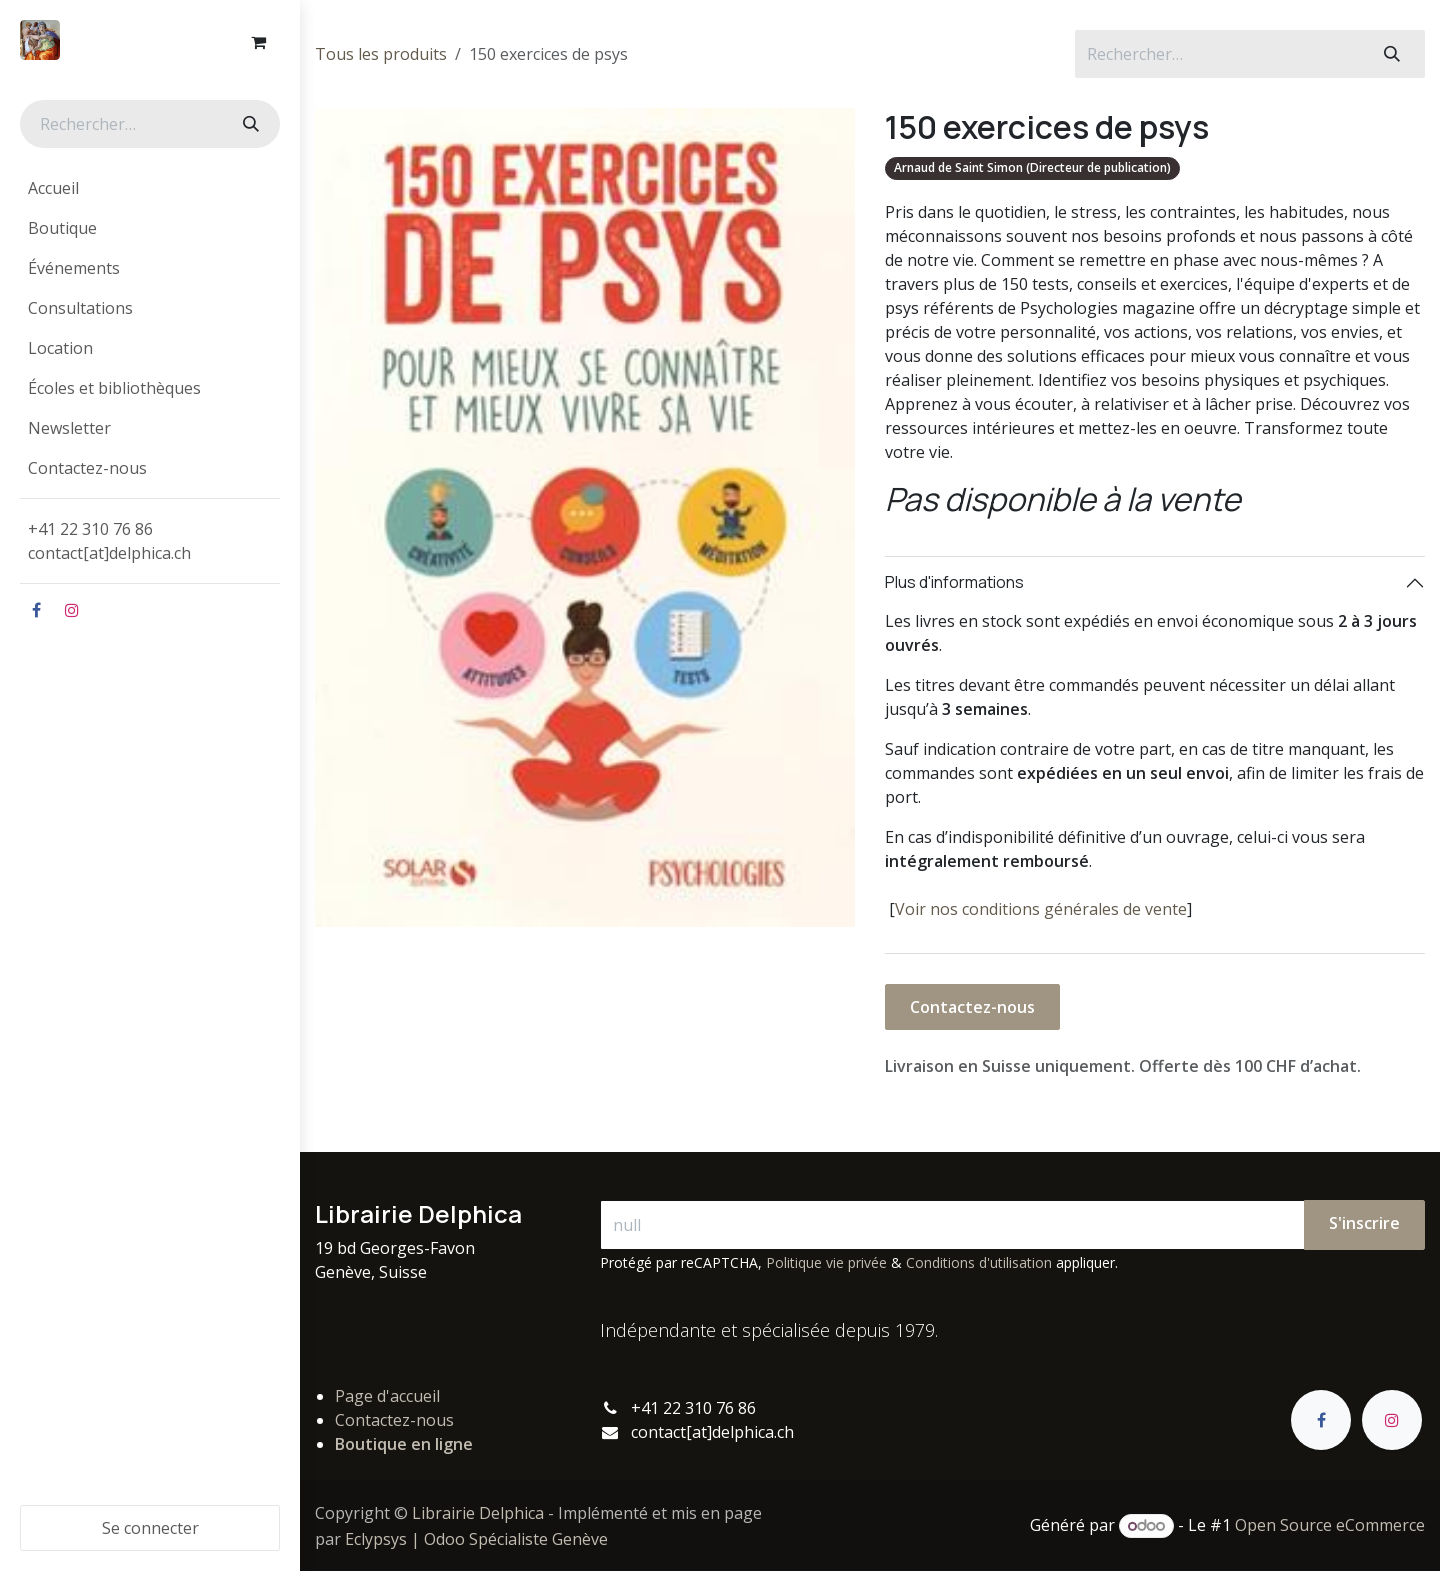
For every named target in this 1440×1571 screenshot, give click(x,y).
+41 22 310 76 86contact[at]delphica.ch (111, 541)
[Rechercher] (249, 124)
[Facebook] (36, 610)
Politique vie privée (826, 1262)
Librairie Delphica (478, 1513)
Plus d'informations (954, 582)
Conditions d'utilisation (979, 1262)
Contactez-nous (972, 1007)
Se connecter (150, 1528)
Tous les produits (381, 54)
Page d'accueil (387, 1396)
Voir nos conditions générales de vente (1041, 909)
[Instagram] (72, 610)
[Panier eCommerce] (258, 42)
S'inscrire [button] (1364, 1223)
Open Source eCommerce (1330, 1525)
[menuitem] (150, 188)
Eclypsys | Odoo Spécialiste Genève (476, 1539)
